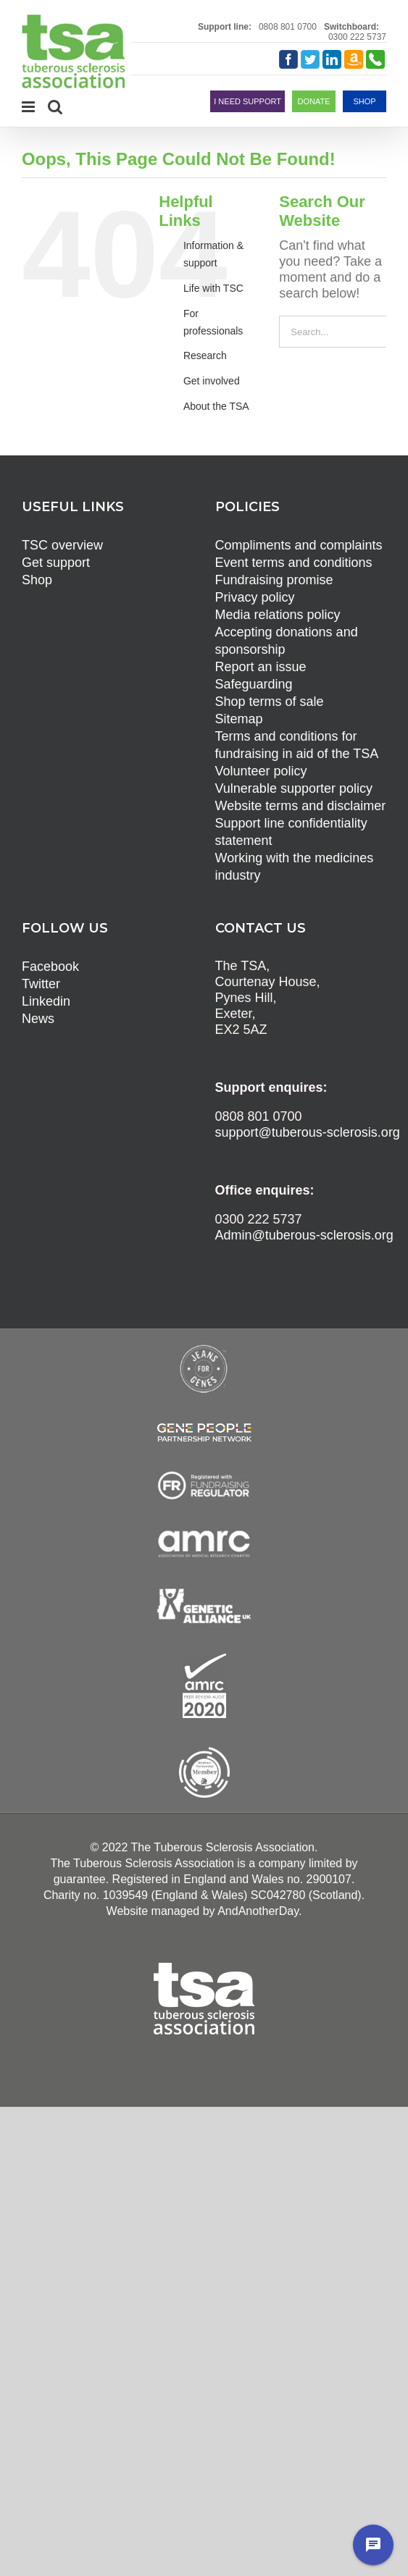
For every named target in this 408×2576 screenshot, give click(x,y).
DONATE (313, 101)
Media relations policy (278, 614)
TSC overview (62, 545)
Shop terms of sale (269, 701)
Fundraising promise (274, 580)
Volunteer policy (261, 771)
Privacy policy (255, 597)
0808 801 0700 (288, 27)
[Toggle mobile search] (55, 106)
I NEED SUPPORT (247, 101)
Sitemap (239, 719)
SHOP (364, 101)
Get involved (211, 381)
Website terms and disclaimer (300, 806)
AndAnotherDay (258, 1911)
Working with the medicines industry (294, 867)
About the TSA (216, 406)
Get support (56, 562)
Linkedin (46, 1001)
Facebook (50, 966)
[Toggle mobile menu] (29, 106)
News (38, 1018)
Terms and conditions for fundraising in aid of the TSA (297, 745)
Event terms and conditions (293, 562)
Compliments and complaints (299, 545)
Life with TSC (213, 288)
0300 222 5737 (357, 37)
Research (205, 355)
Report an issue (261, 667)
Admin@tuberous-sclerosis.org (304, 1235)
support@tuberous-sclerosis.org (307, 1132)
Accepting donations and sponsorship (286, 641)
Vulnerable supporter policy (293, 788)
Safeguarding (254, 684)
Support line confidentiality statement (291, 832)
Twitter (41, 984)
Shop (37, 580)
